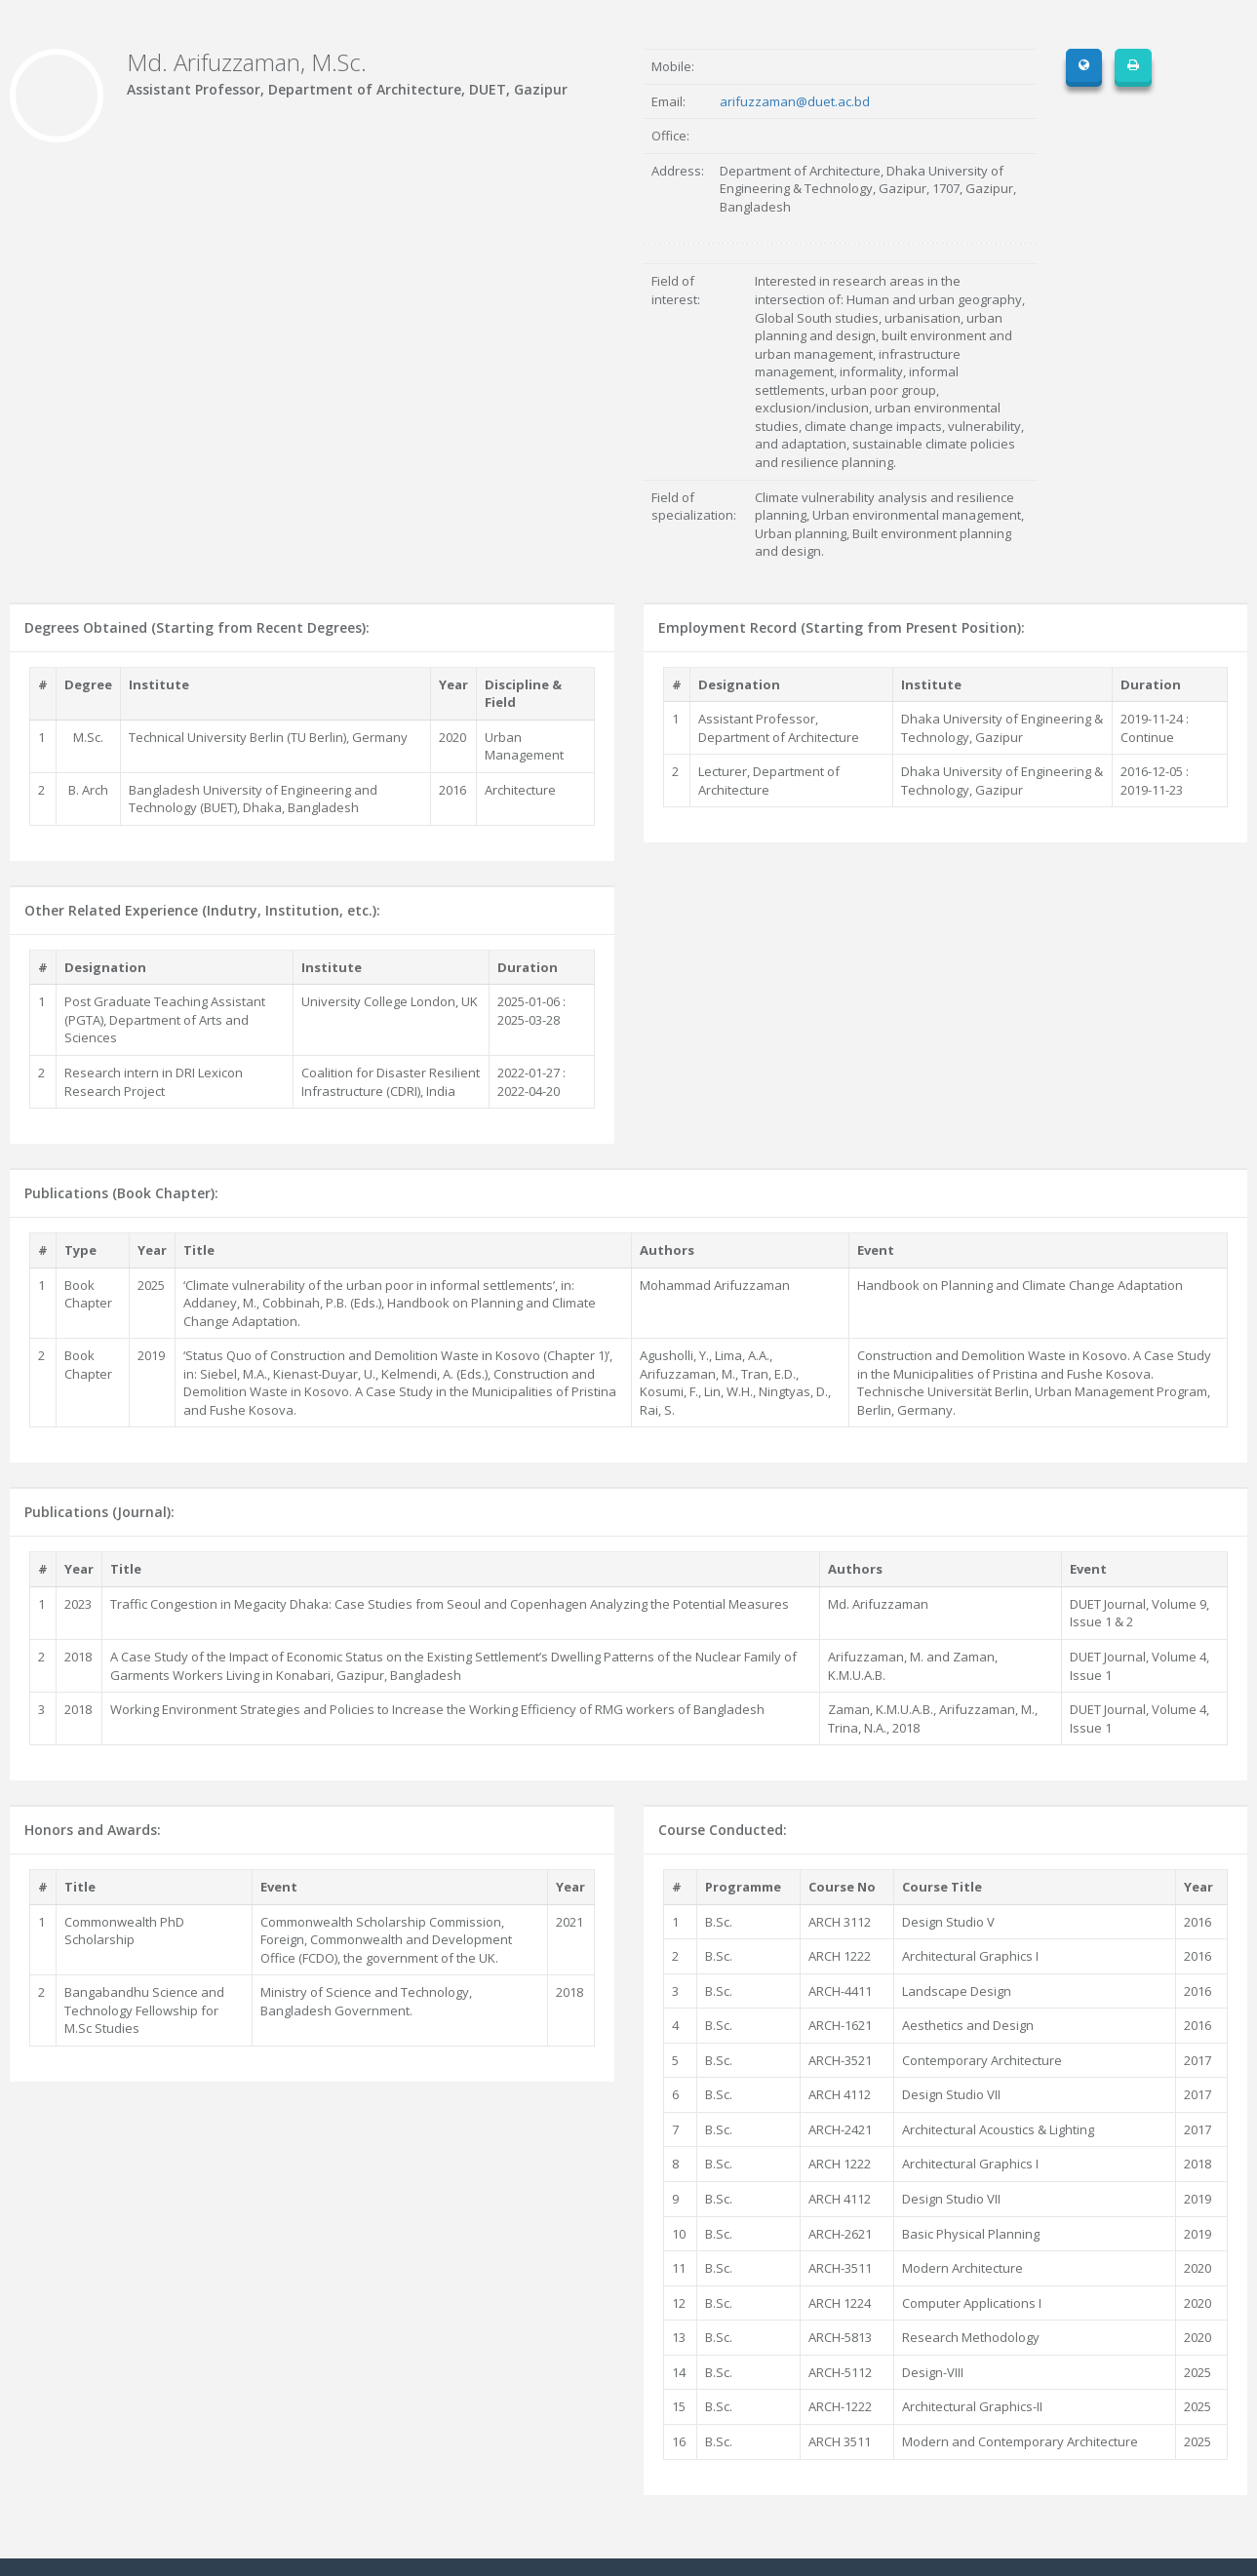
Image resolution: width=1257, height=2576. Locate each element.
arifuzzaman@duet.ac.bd (795, 101)
